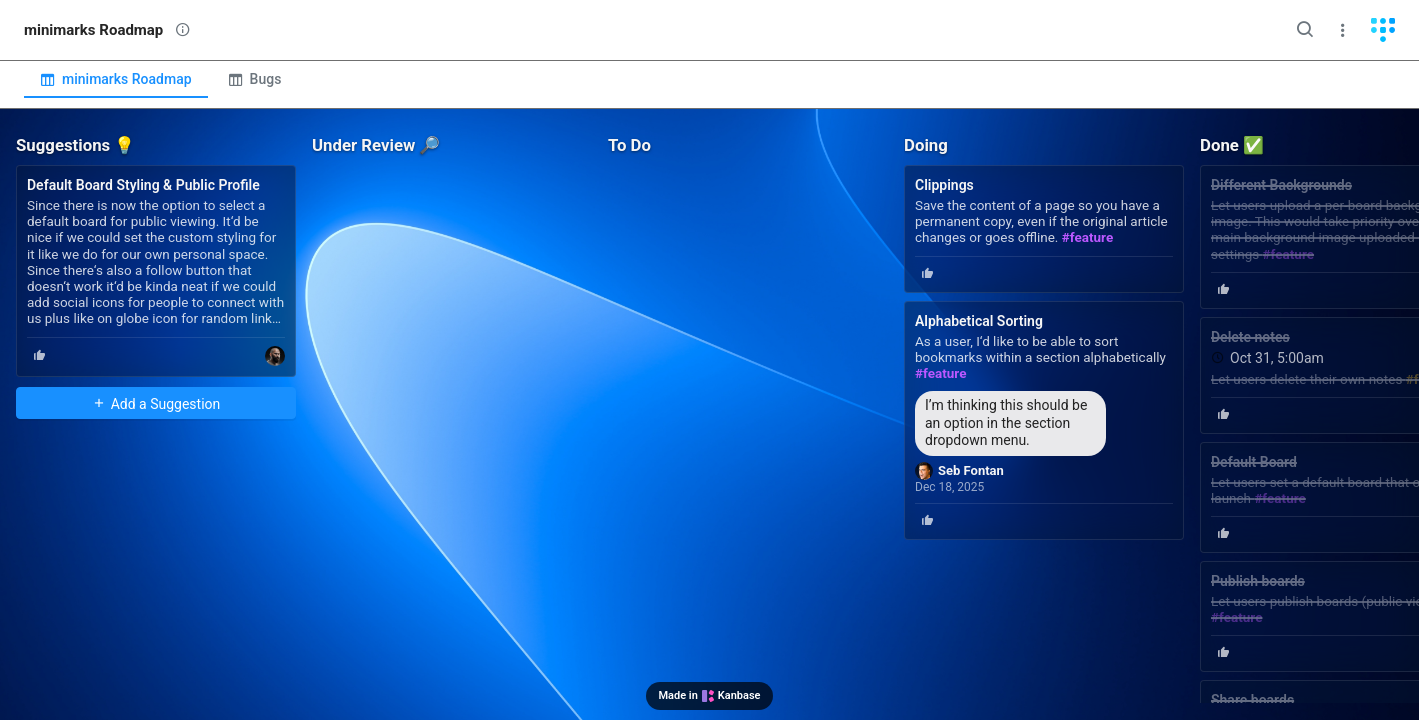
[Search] (1305, 30)
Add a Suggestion (156, 404)
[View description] (183, 30)
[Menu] (1343, 30)
